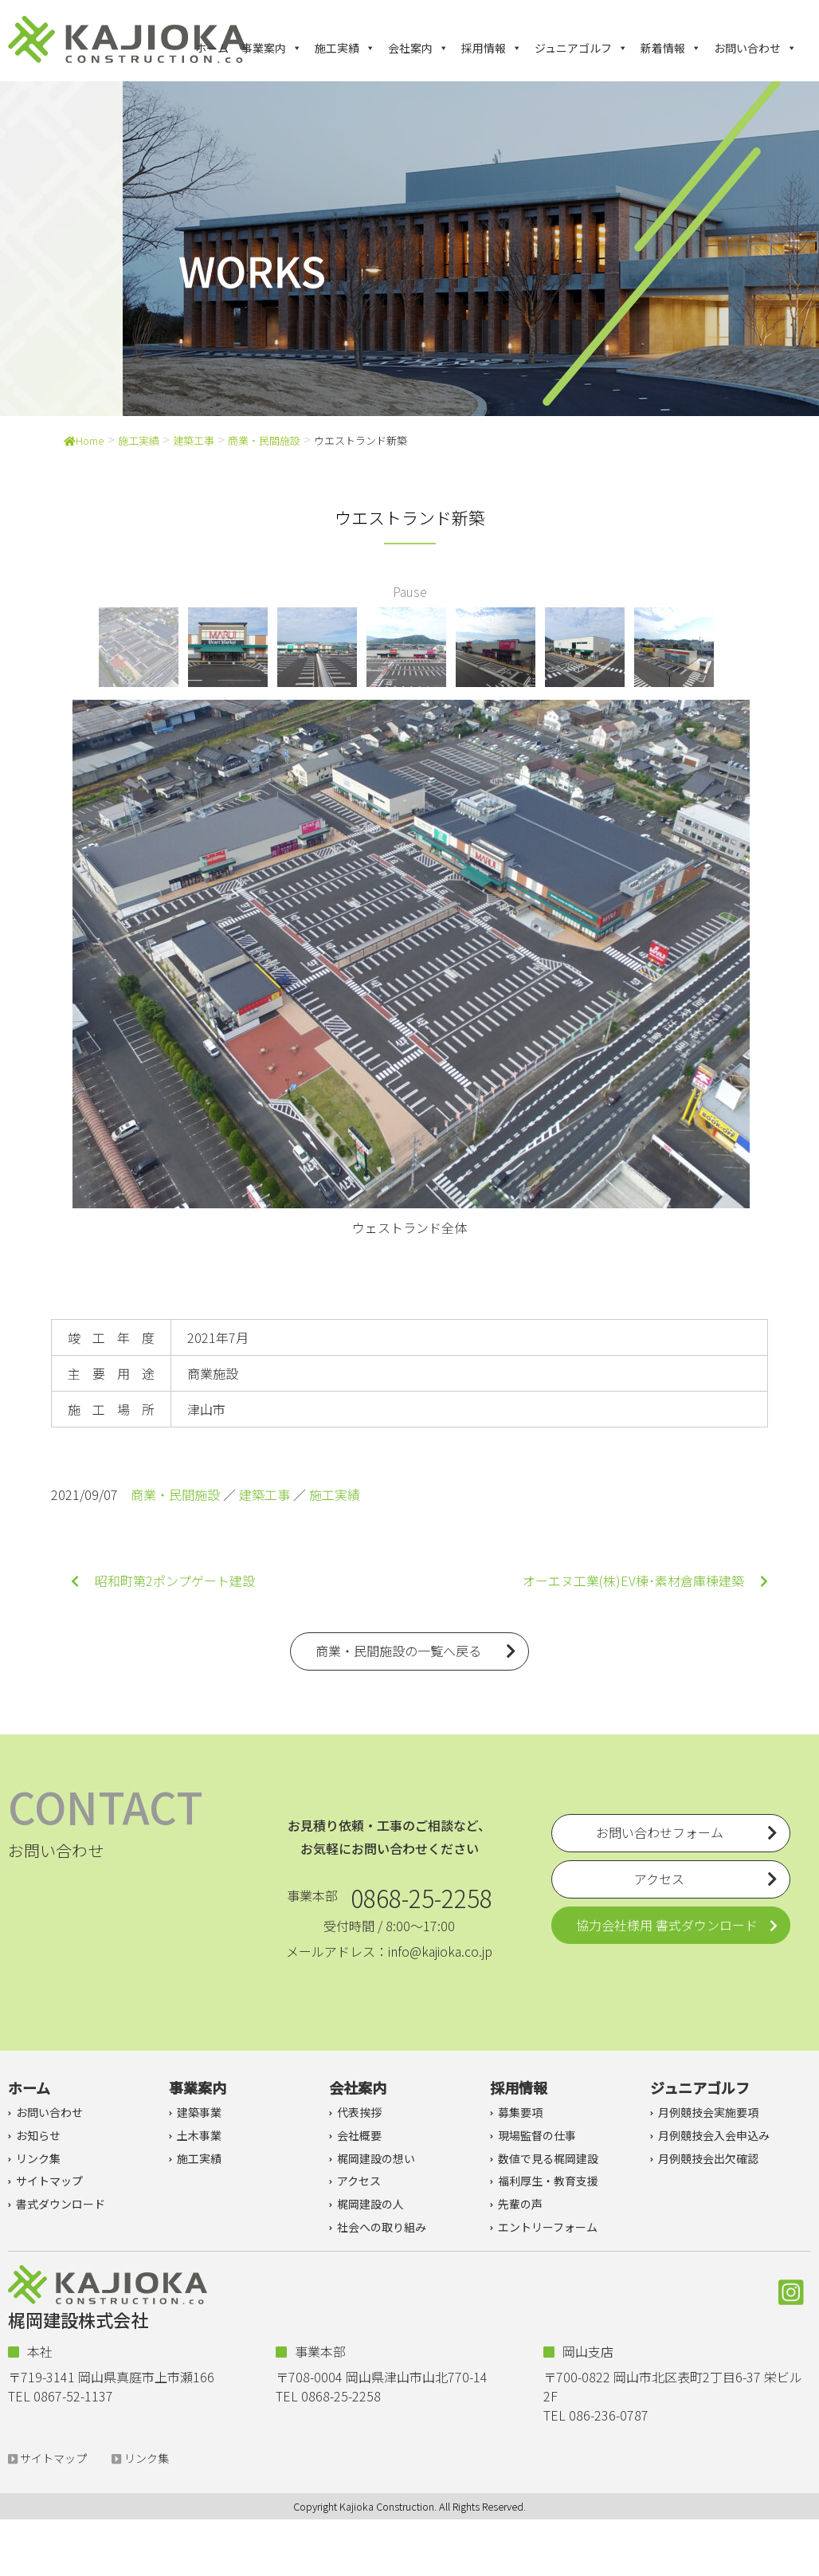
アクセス (359, 2181)
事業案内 (271, 48)
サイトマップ (49, 2181)
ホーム (212, 48)
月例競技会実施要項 (708, 2112)
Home (84, 440)
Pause (410, 591)
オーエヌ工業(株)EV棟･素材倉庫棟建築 (645, 1580)
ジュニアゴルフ (581, 48)
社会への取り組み (381, 2227)
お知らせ (38, 2135)
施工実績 (345, 48)
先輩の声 (520, 2204)
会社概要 (359, 2135)
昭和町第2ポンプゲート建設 (163, 1580)
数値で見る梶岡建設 (548, 2158)
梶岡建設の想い (376, 2158)
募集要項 (520, 2112)
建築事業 (199, 2112)
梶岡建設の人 (370, 2204)
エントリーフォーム (548, 2227)
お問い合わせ (755, 48)
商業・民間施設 (264, 440)
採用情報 (491, 48)
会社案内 (418, 48)
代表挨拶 (359, 2112)
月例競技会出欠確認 (708, 2158)
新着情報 (671, 48)
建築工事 (193, 440)
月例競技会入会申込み (714, 2135)
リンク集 (38, 2158)
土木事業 (199, 2135)
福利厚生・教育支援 (548, 2181)
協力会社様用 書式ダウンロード (667, 1924)
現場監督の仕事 (537, 2135)
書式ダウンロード (60, 2204)
